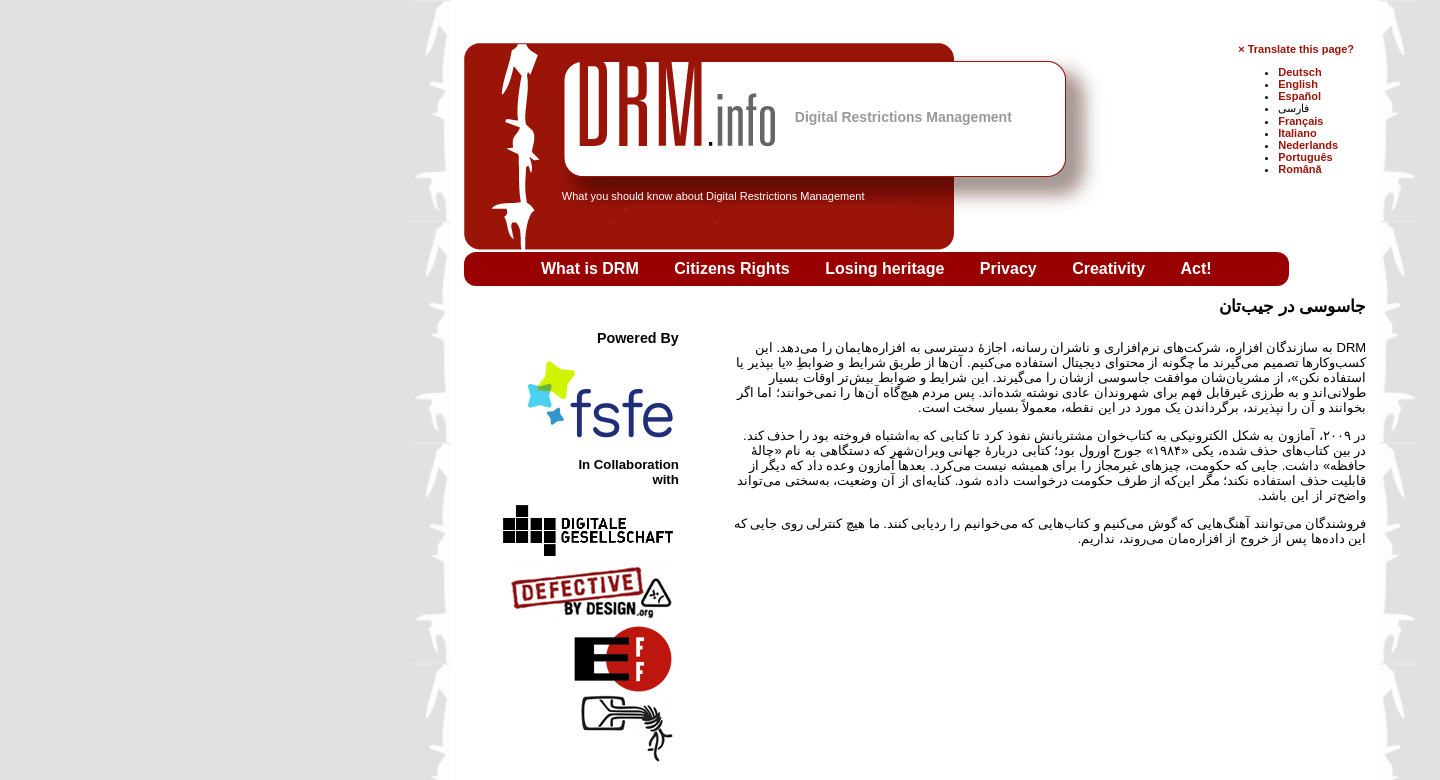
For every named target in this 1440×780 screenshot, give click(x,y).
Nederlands (1113, 145)
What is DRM (397, 268)
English (1103, 84)
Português (1110, 157)
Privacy (815, 268)
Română (1104, 169)
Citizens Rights (539, 268)
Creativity (915, 268)
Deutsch (1104, 72)
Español (1104, 96)
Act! (1001, 268)
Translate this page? (1106, 49)
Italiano (1102, 133)
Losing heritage (692, 268)
